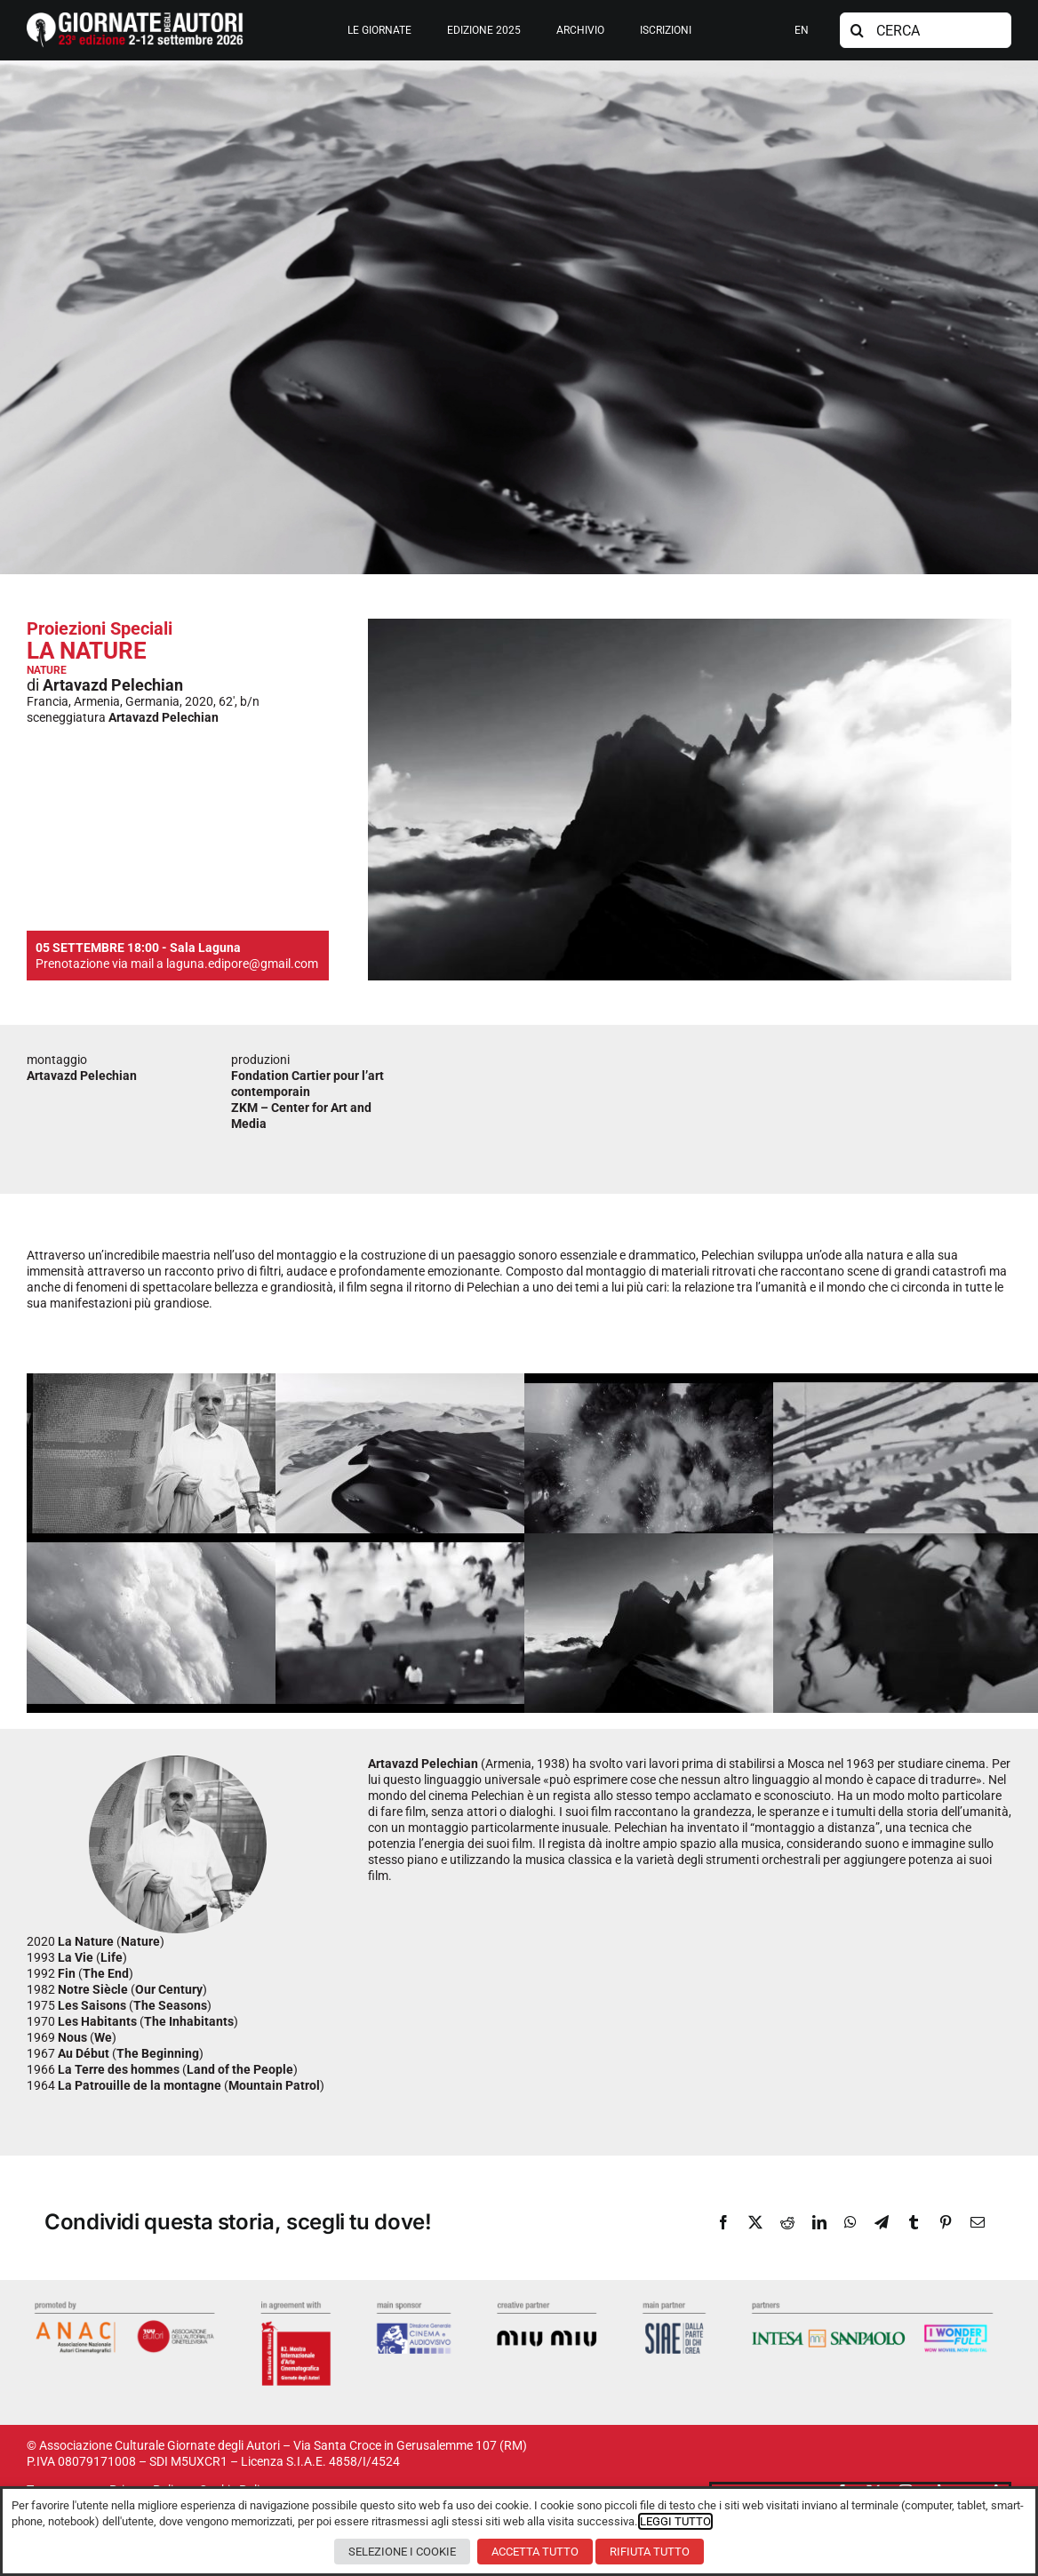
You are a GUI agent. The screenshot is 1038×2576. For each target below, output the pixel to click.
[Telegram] (882, 2222)
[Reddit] (787, 2222)
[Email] (978, 2222)
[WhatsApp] (850, 2222)
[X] (755, 2222)
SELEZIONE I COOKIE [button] (402, 2551)
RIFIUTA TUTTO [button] (650, 2551)
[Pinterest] (946, 2222)
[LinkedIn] (819, 2222)
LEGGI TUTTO (675, 2521)
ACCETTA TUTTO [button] (535, 2551)
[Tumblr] (914, 2222)
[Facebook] (723, 2222)
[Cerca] (857, 30)
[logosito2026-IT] (135, 19)
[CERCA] (925, 30)
